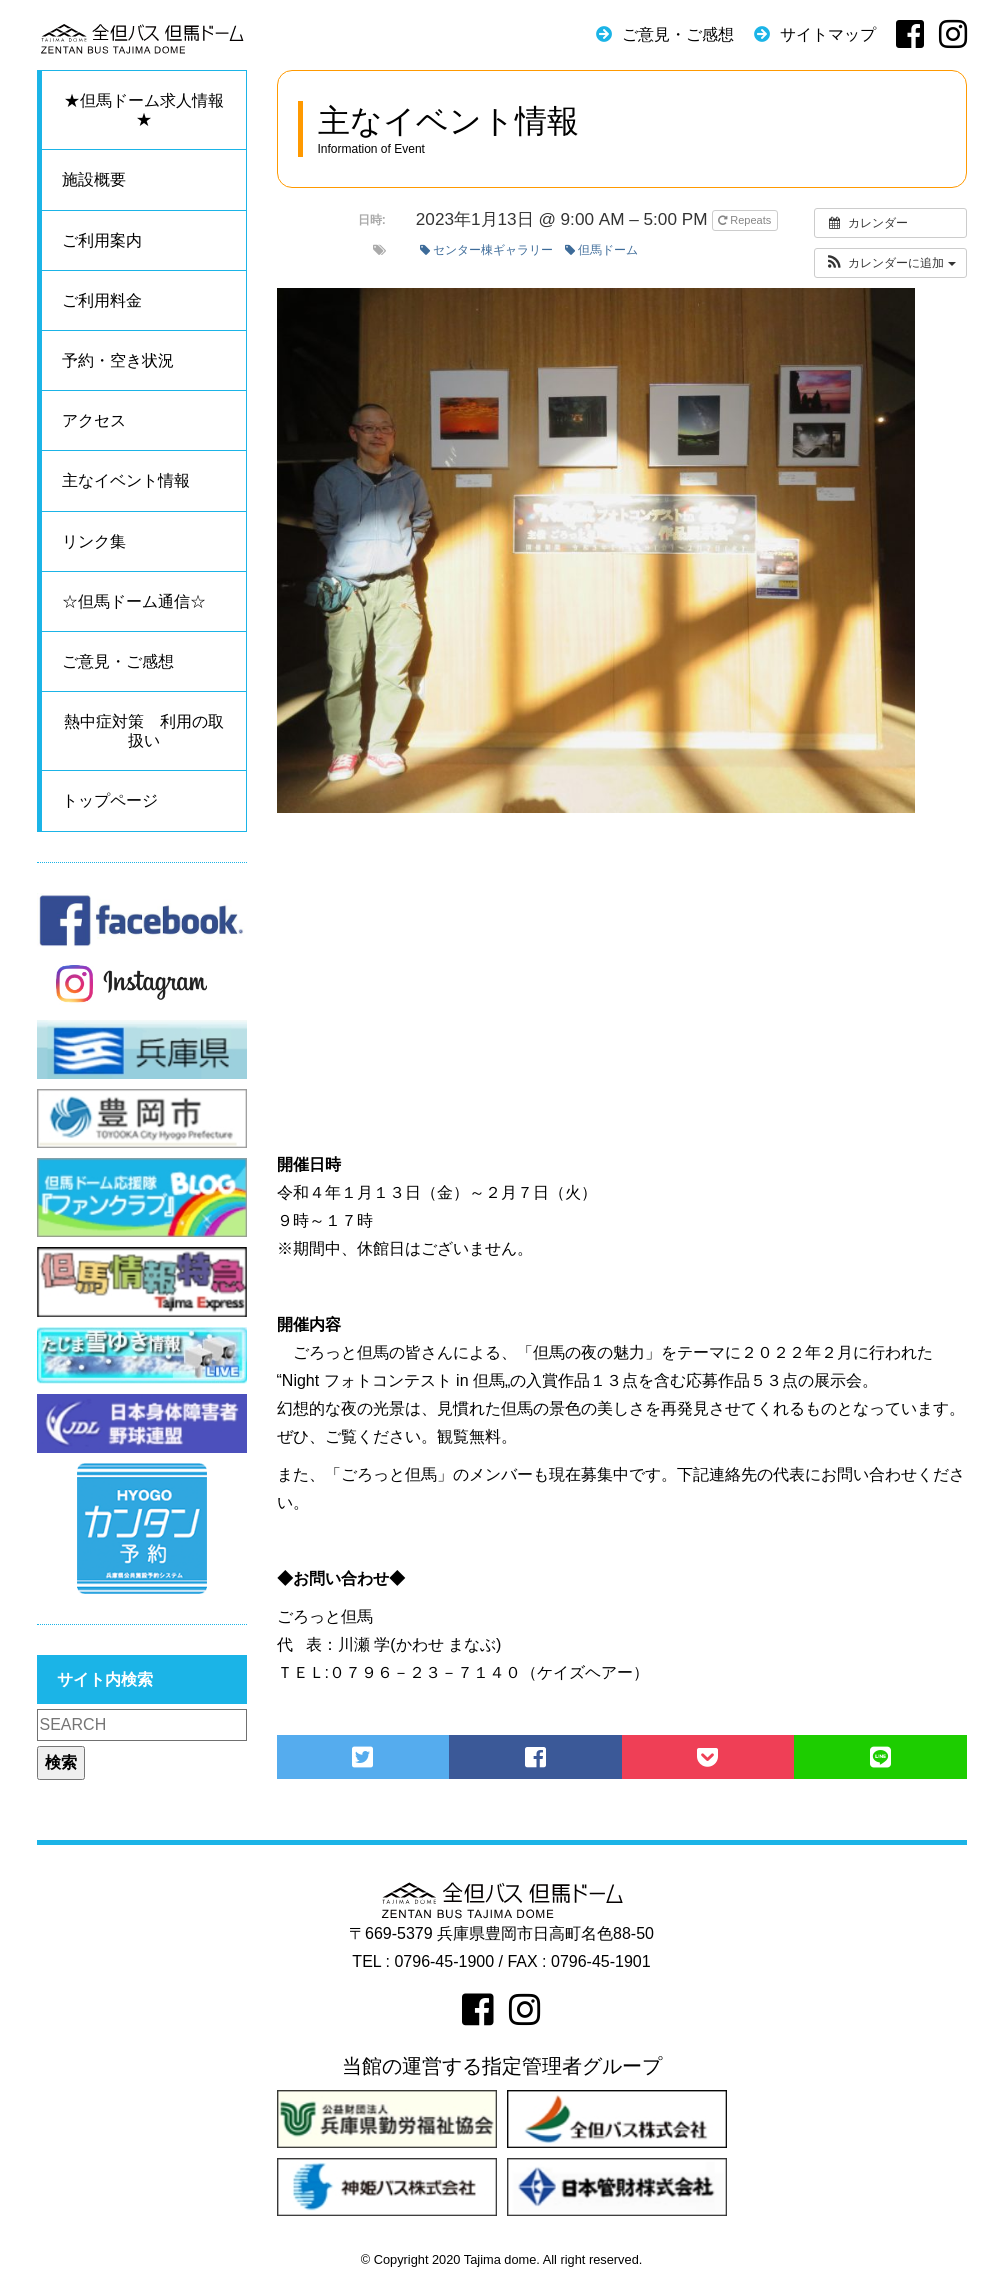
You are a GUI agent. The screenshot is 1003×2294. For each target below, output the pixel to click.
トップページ (110, 800)
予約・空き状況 (118, 360)
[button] (890, 263)
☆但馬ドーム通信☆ (134, 601)
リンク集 (94, 541)
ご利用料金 (102, 300)
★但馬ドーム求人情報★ (144, 110)
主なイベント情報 (126, 480)
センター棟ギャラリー (486, 250)
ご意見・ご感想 (678, 34)
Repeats (746, 220)
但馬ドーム (601, 250)
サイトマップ (828, 34)
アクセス (94, 420)
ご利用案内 (102, 240)
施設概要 (94, 179)
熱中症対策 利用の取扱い (144, 731)
